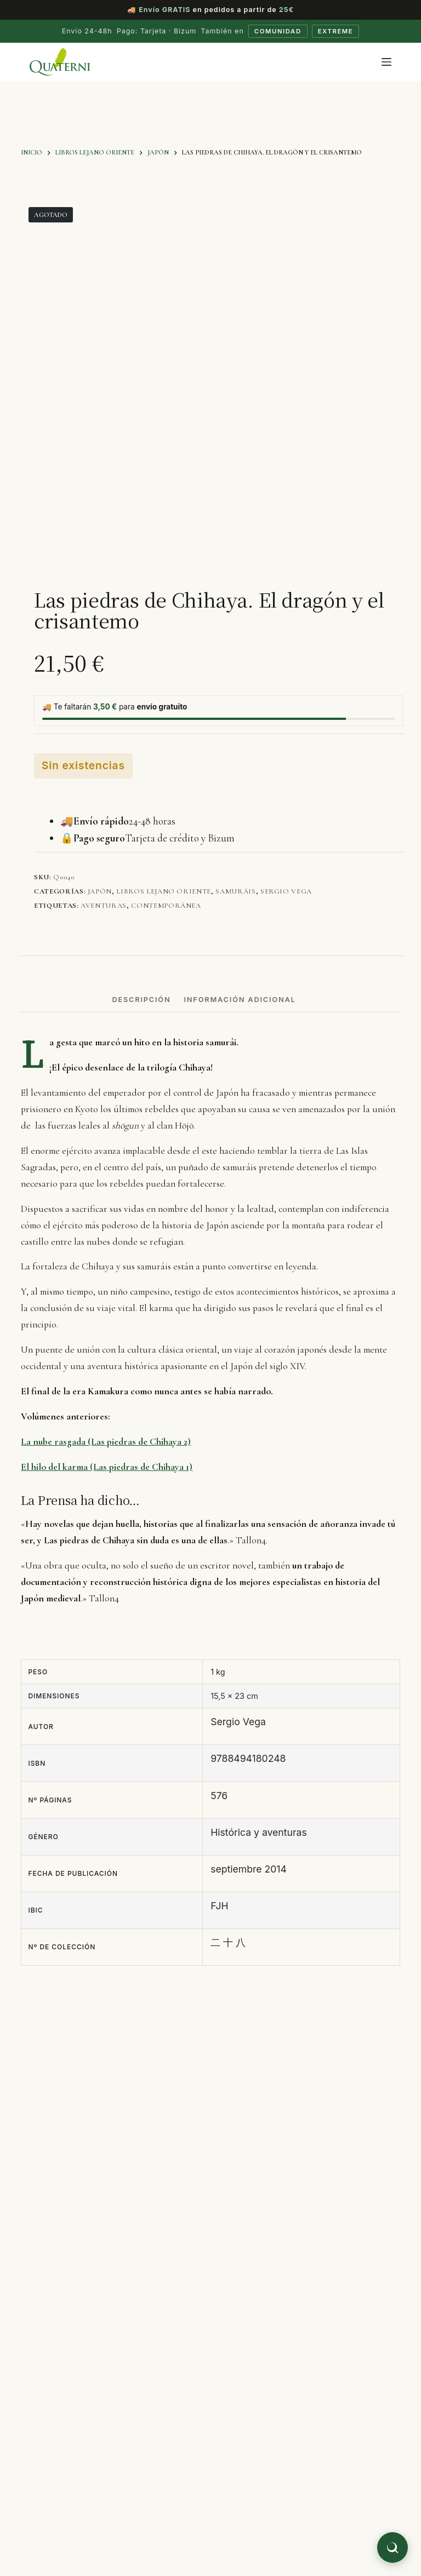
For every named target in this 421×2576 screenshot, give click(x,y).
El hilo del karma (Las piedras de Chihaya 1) (106, 1467)
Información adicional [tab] (240, 1001)
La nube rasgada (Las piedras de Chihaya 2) (106, 1443)
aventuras (104, 906)
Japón (100, 892)
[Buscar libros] (392, 2547)
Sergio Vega (286, 892)
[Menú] (386, 63)
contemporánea (166, 906)
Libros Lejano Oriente (163, 892)
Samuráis (235, 892)
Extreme (337, 31)
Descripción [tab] (141, 1001)
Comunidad (276, 31)
